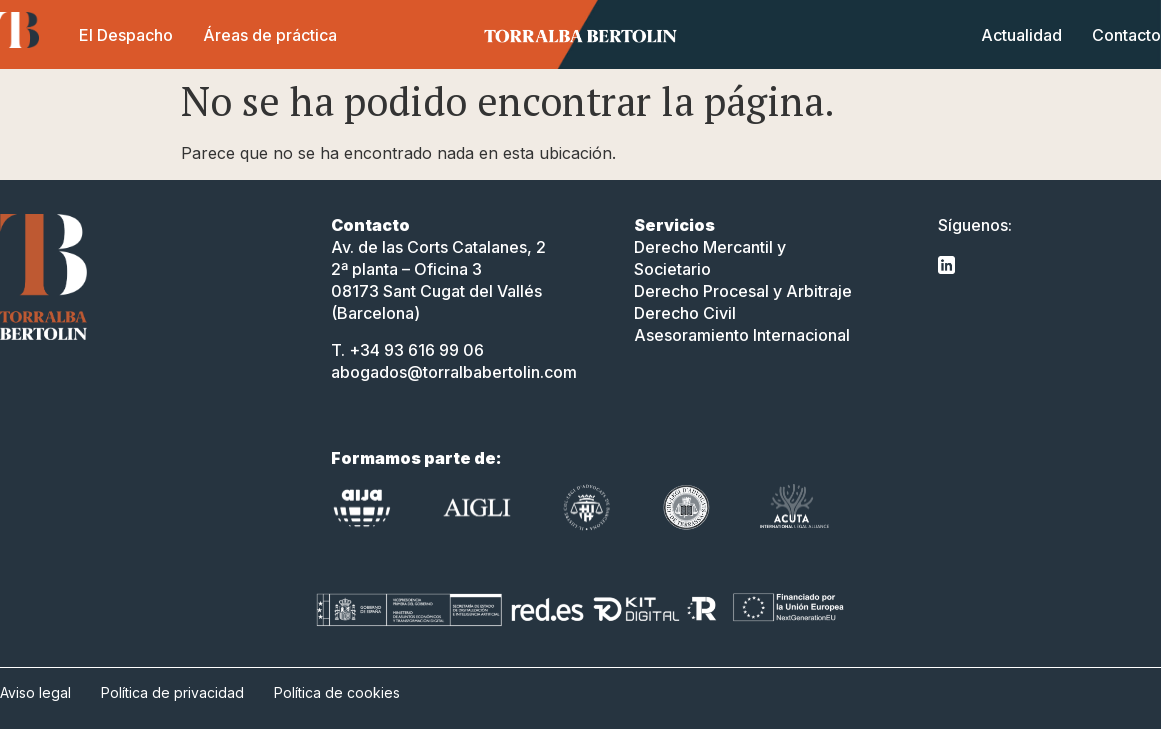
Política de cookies (337, 692)
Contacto (1126, 35)
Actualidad (1021, 35)
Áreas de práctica (270, 35)
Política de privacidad (172, 692)
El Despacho (126, 35)
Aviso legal (35, 692)
